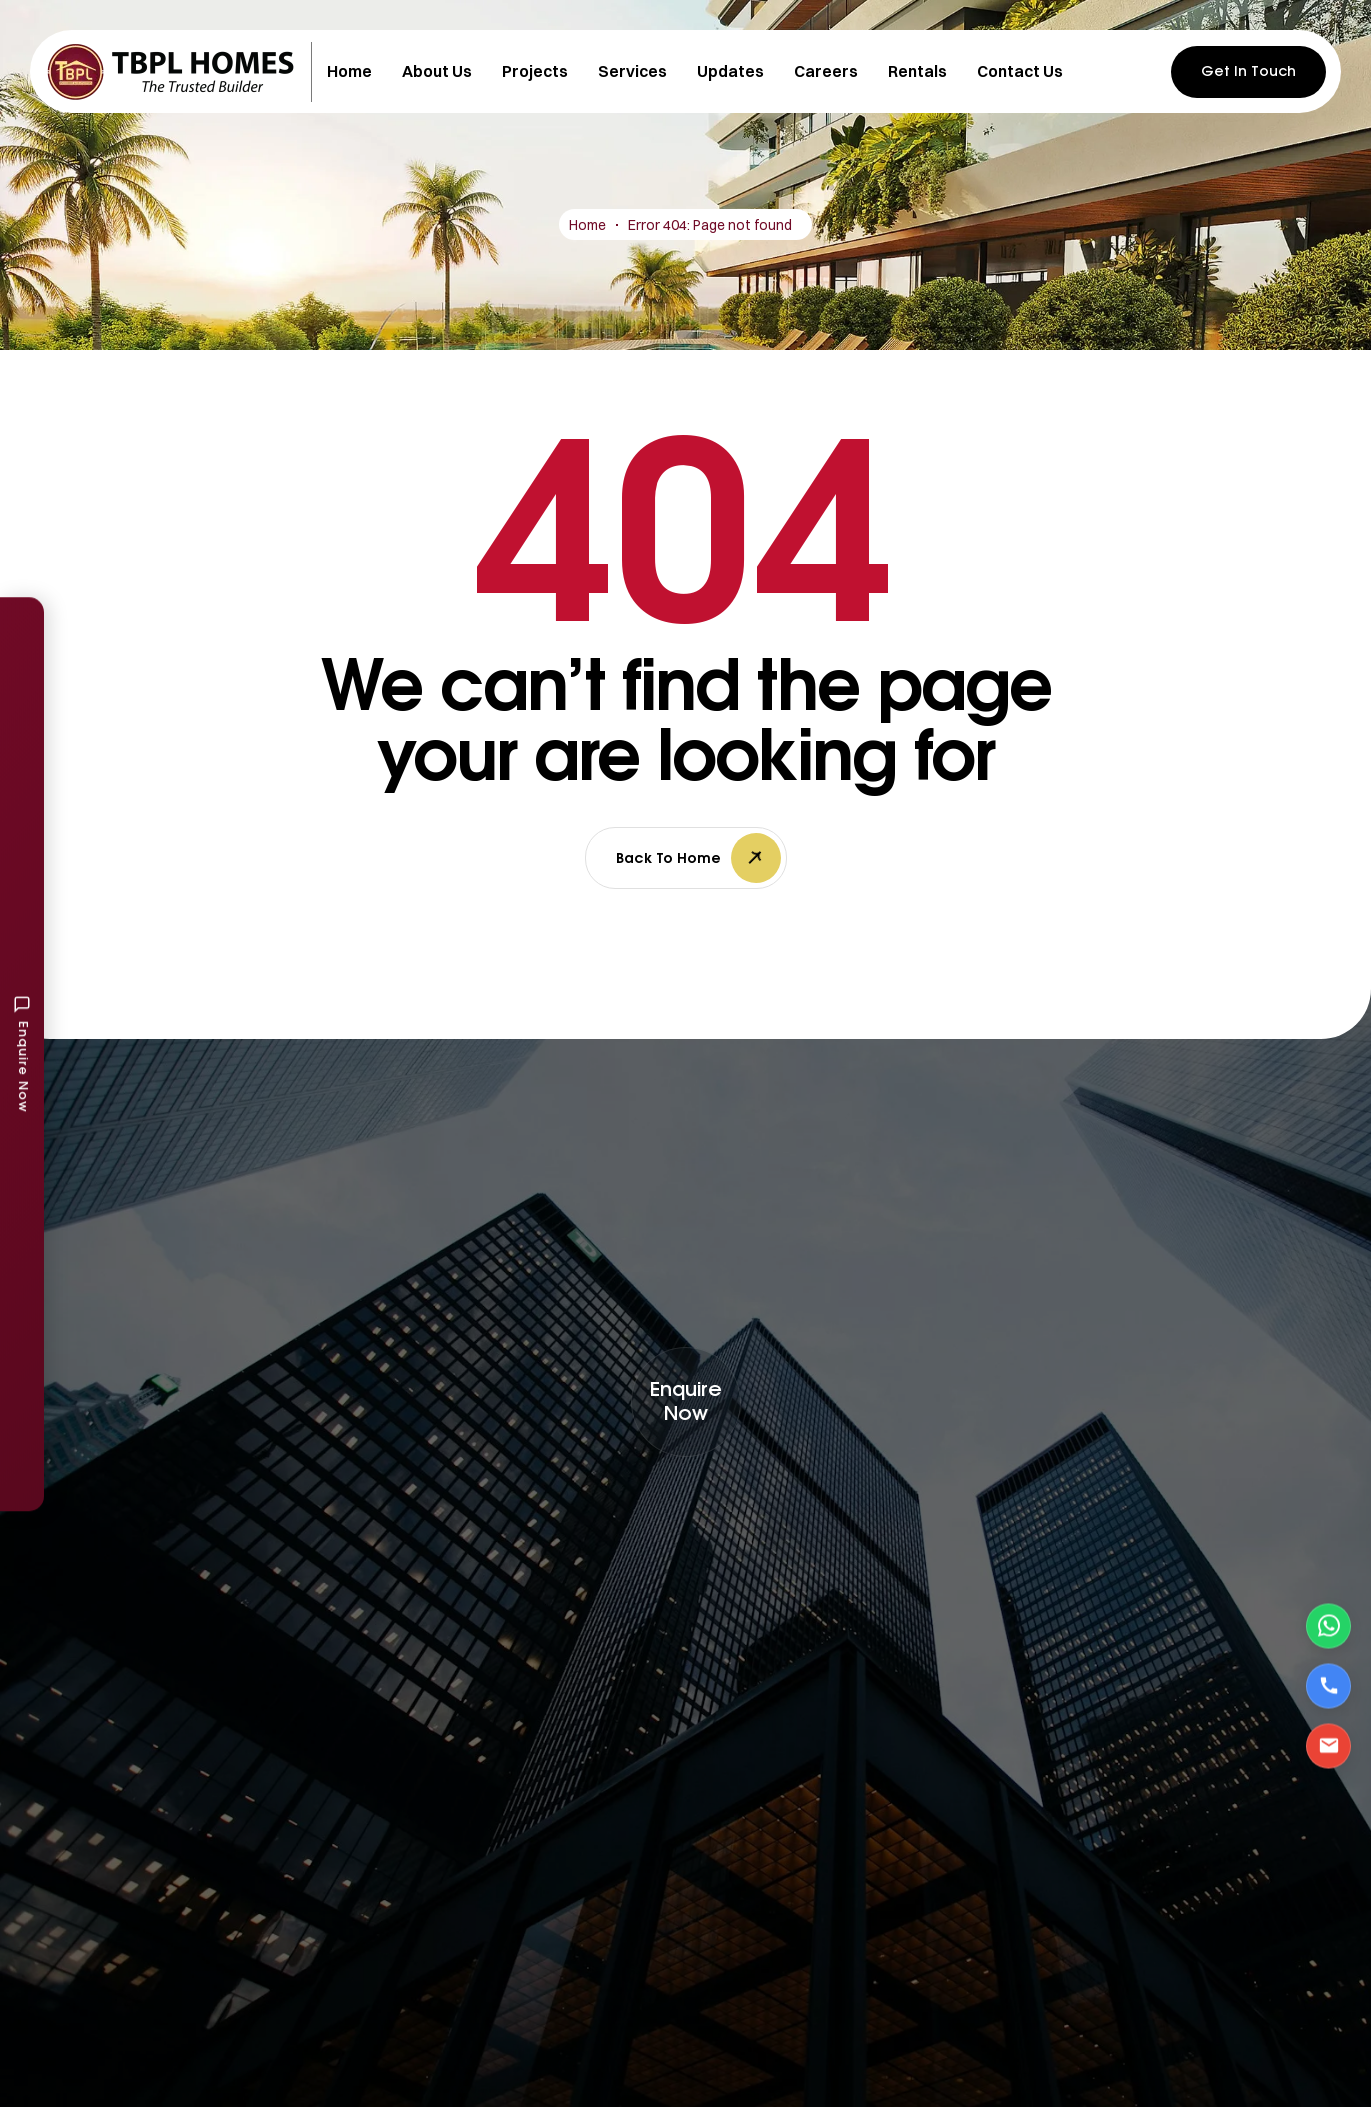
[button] (686, 1402)
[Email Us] (1328, 1745)
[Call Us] (1328, 1685)
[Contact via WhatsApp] (1328, 1625)
